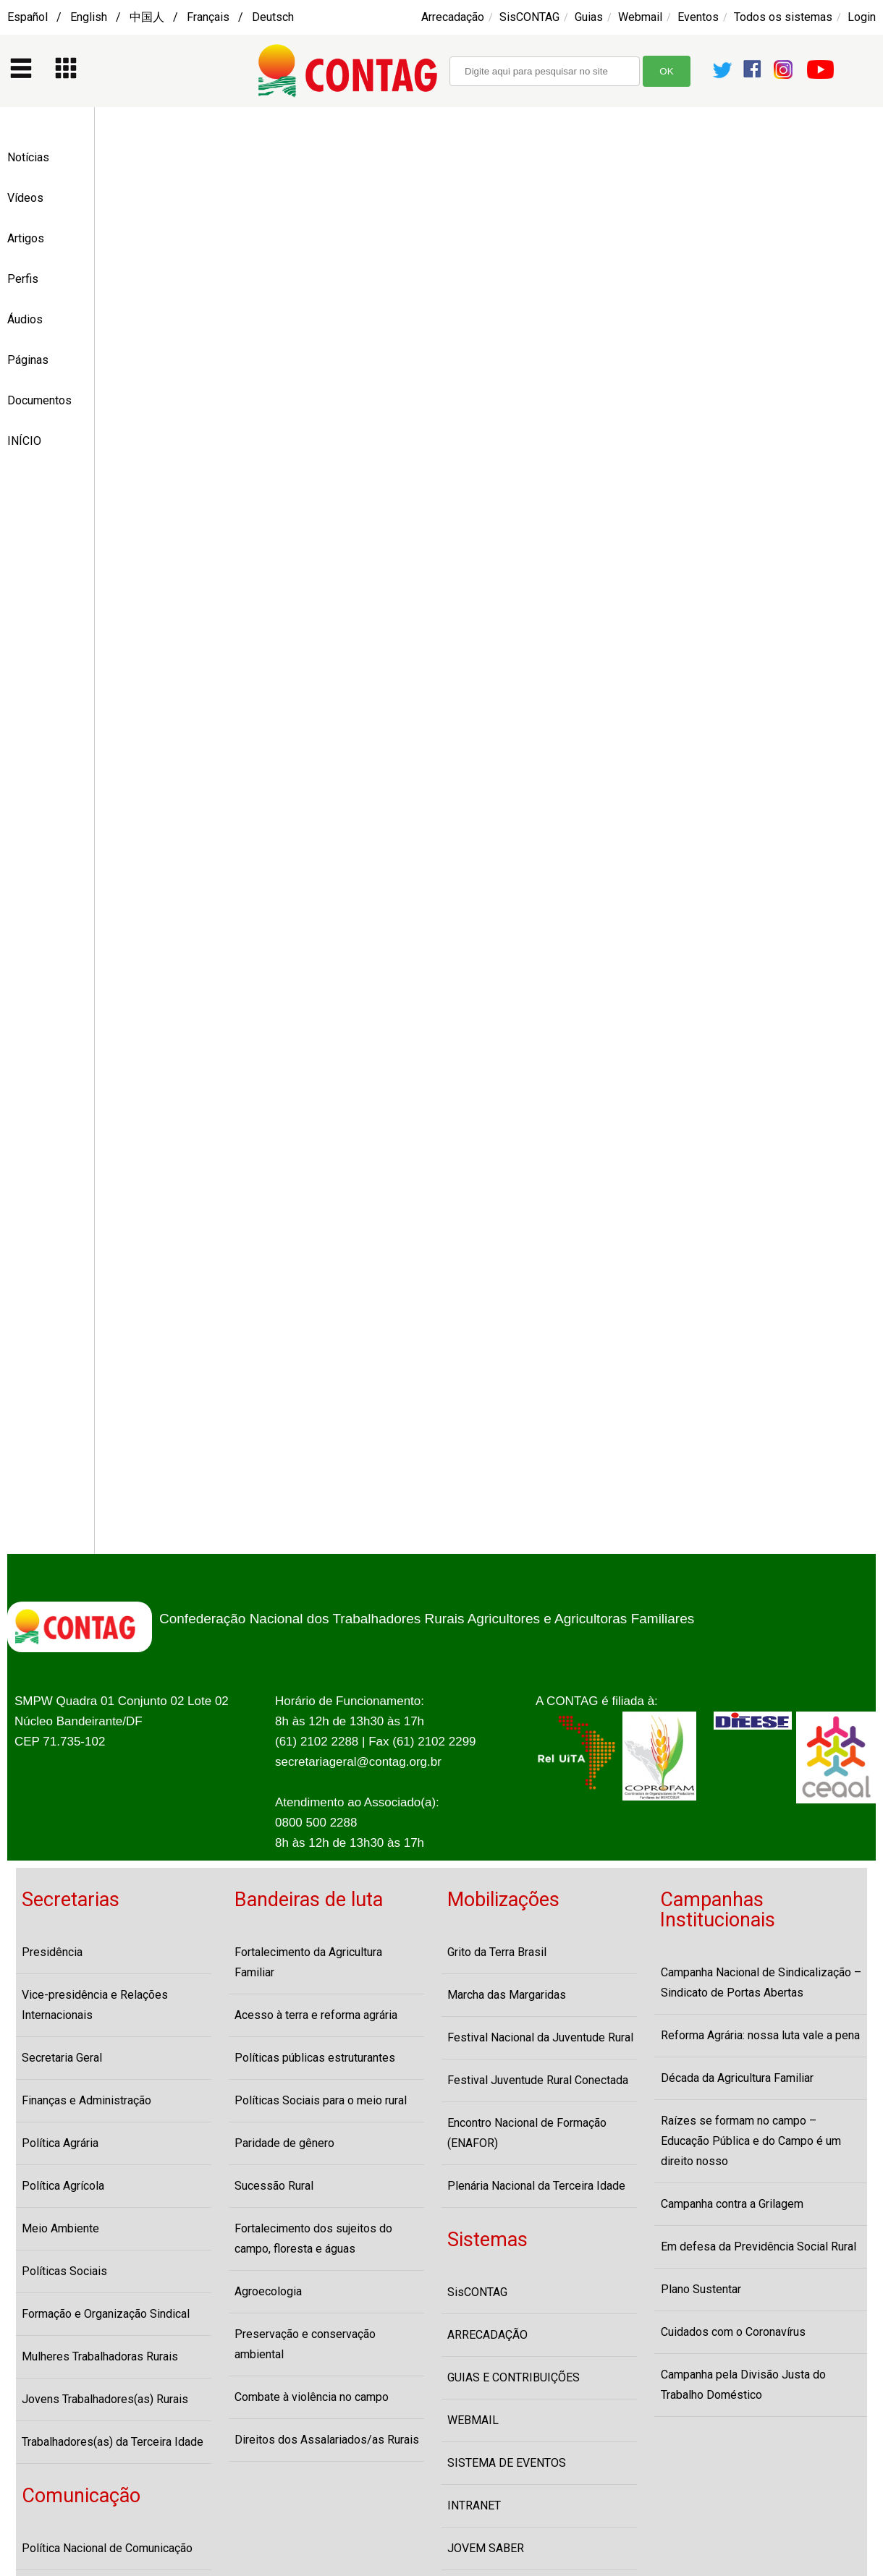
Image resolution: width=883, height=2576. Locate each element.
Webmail (640, 17)
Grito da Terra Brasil (496, 1952)
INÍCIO (24, 441)
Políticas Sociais (64, 2271)
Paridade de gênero (284, 2143)
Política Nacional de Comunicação (107, 2548)
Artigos (25, 238)
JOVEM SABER (485, 2548)
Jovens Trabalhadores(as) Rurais (105, 2399)
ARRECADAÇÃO (487, 2335)
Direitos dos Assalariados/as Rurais (327, 2440)
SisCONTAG (529, 17)
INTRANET (474, 2505)
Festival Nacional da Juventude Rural (540, 2037)
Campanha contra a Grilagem (732, 2204)
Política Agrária (60, 2143)
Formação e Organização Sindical (106, 2314)
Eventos (698, 17)
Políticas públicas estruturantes (315, 2058)
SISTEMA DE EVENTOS (506, 2463)
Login (862, 17)
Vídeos (25, 198)
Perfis (22, 279)
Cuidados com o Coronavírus (733, 2332)
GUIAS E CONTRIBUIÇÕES (513, 2377)
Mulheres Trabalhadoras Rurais (100, 2356)
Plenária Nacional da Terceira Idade (536, 2186)
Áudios (25, 319)
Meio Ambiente (60, 2228)
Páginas (27, 360)
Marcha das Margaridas (506, 1995)
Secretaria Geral (62, 2058)
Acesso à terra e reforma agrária (316, 2015)
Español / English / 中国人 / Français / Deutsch (150, 17)
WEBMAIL (473, 2420)
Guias (589, 17)
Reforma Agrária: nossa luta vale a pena (760, 2035)
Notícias (28, 157)
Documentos (39, 400)
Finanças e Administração (86, 2100)
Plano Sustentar (701, 2289)
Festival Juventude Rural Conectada (537, 2080)
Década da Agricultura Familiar (737, 2078)
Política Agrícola (63, 2186)
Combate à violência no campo (312, 2397)
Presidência (52, 1952)
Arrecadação (452, 17)
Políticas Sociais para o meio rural (321, 2100)
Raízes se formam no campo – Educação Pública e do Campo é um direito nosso (751, 2141)
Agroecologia (268, 2291)
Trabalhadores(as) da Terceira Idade (112, 2442)
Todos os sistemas (783, 17)
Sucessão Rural (274, 2186)
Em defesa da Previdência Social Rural (758, 2246)
